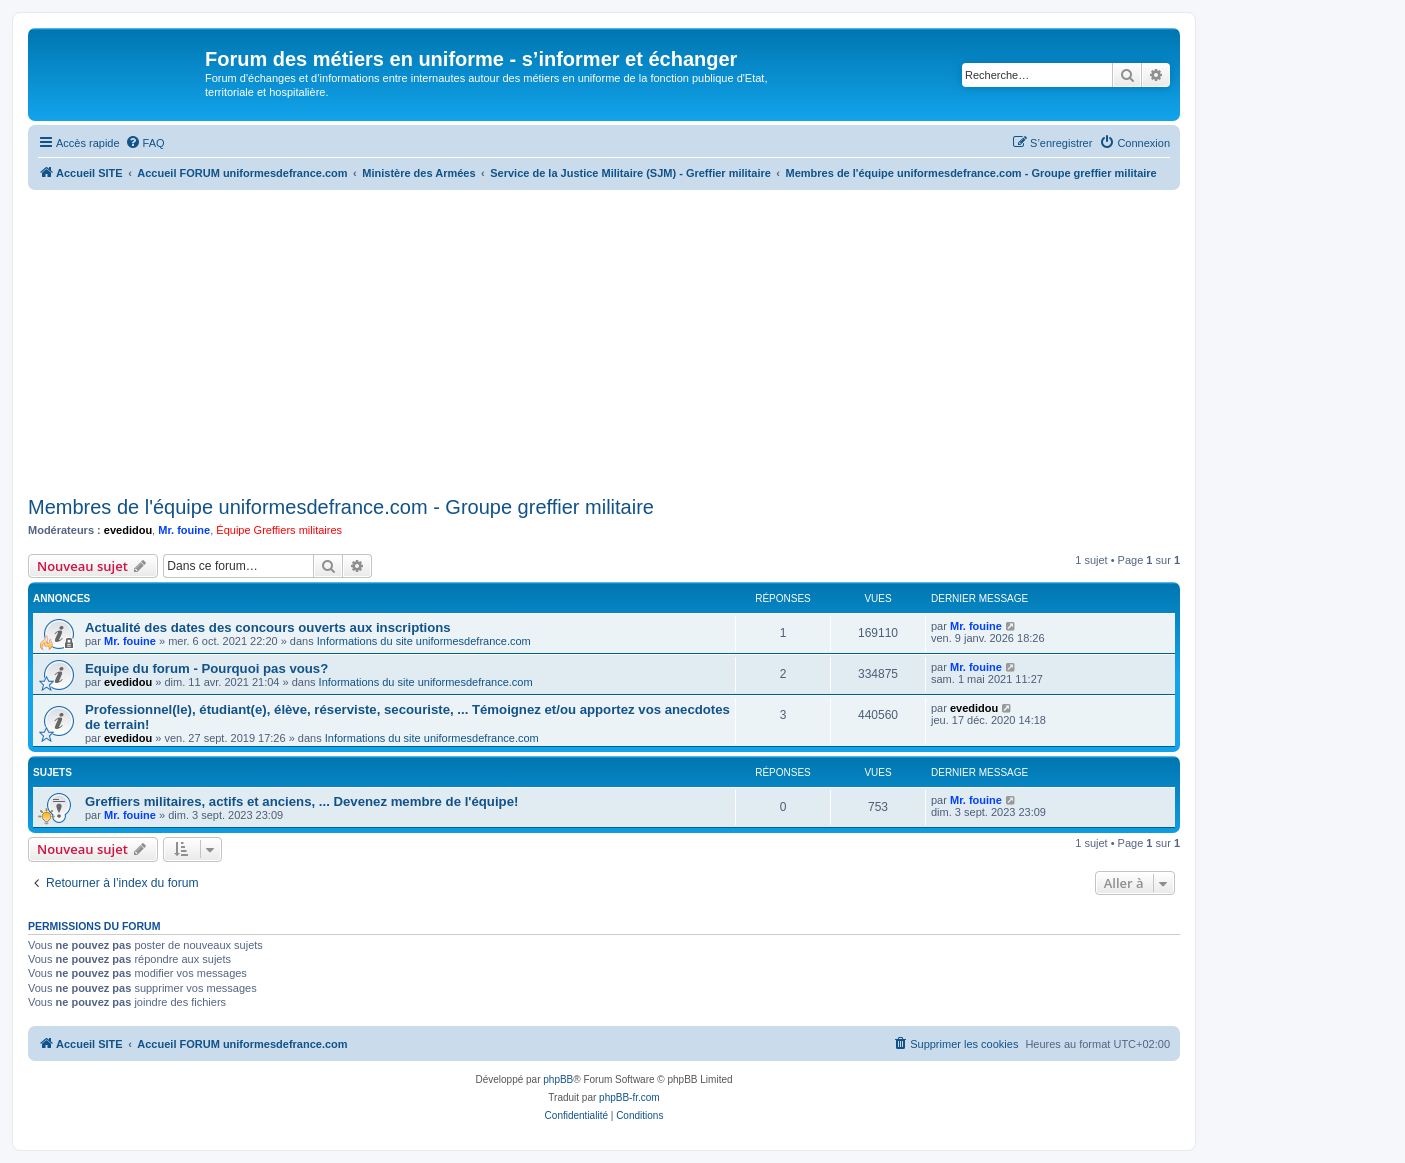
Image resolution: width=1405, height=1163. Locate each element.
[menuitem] (145, 143)
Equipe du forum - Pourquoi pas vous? (206, 668)
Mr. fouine (184, 530)
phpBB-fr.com (629, 1097)
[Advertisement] (604, 340)
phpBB (558, 1079)
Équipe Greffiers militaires (279, 530)
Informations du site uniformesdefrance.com (424, 641)
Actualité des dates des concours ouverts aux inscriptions (268, 627)
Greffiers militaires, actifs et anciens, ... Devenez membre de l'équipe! (301, 801)
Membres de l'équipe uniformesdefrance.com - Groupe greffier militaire (341, 507)
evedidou (128, 530)
